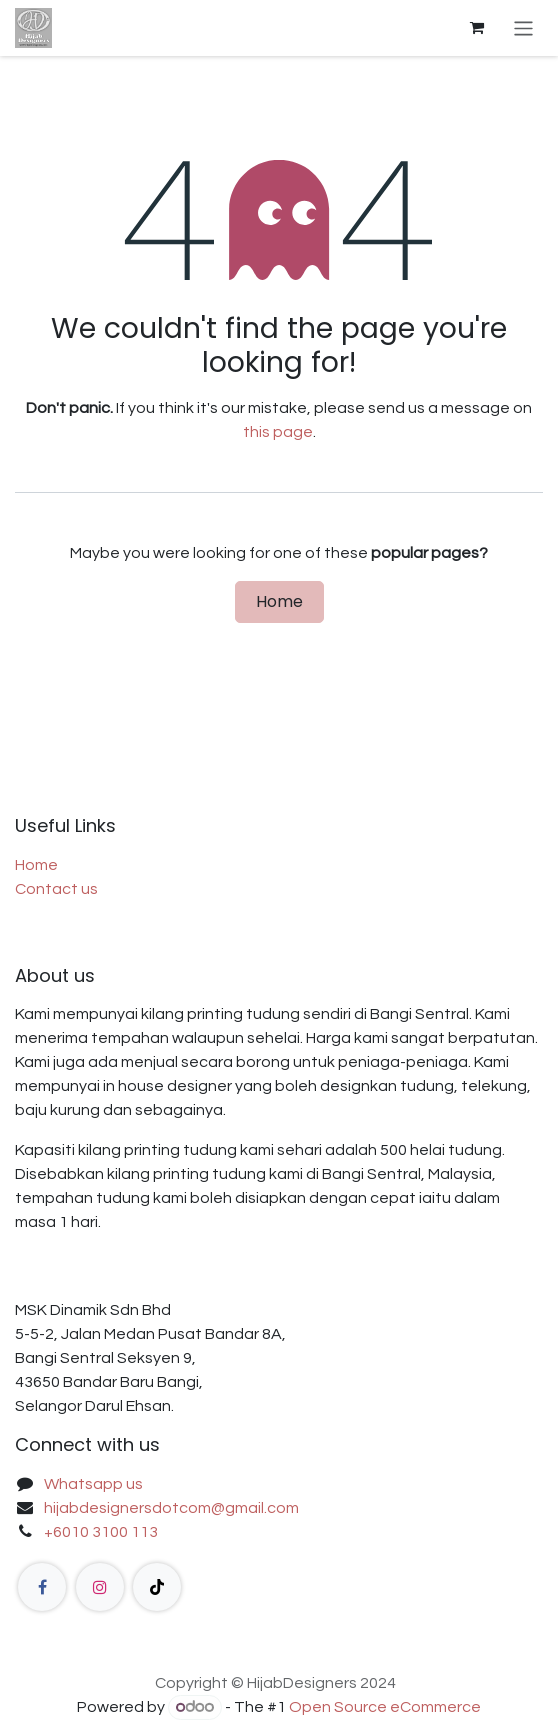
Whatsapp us (93, 1484)
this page (278, 432)
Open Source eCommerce (385, 1707)
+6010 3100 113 (101, 1532)
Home (279, 601)
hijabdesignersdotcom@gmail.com (171, 1508)
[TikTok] (157, 1587)
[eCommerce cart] (477, 28)
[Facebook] (42, 1587)
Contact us (56, 889)
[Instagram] (100, 1587)
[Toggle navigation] (523, 27)
